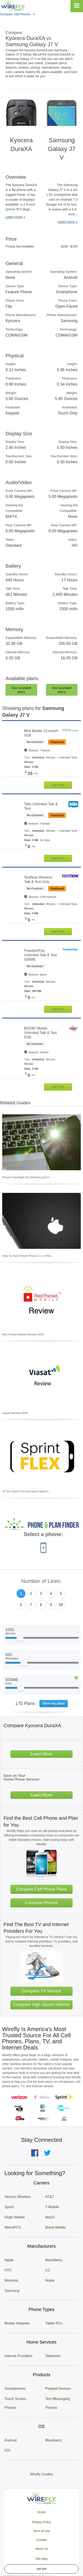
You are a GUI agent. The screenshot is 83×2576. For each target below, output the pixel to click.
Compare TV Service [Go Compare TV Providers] (41, 1991)
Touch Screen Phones (15, 2403)
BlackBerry (53, 2260)
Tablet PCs (53, 2323)
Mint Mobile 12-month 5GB (41, 733)
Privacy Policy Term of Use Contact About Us (41, 2535)
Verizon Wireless (17, 2197)
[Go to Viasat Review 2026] (41, 1378)
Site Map (41, 2558)
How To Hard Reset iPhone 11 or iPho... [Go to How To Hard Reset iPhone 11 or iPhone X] (27, 1255)
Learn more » (15, 217)
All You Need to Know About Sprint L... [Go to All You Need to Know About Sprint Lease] (26, 1491)
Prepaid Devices (58, 2388)
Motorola (11, 2280)
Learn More (41, 1754)
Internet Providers (18, 2356)
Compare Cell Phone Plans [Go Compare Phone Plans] (41, 1889)
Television (53, 2356)
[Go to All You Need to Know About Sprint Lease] (41, 1457)
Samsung (11, 2291)
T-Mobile (52, 2207)
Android (10, 2440)
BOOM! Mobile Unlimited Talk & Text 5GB (40, 1032)
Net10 (50, 2217)
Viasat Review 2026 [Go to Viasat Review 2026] (15, 1413)
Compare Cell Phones (15, 14)
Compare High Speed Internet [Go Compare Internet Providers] (41, 2004)
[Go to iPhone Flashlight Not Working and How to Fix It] (41, 1142)
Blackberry (53, 2440)
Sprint (9, 2207)
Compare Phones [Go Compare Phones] (41, 1902)
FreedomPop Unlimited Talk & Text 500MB (40, 955)
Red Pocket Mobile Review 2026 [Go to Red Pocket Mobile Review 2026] (23, 1334)
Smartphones (14, 2388)
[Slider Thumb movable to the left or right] (20, 1639)
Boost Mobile (55, 2227)
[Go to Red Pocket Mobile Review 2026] (41, 1299)
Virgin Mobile (14, 2217)
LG (47, 2270)
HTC (8, 2270)
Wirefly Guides (41, 2474)
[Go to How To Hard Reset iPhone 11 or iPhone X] (41, 1221)
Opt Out (41, 2568)
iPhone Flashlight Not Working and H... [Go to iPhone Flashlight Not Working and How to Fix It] (27, 1177)
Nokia (49, 2280)
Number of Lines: (41, 1581)
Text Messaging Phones (57, 2403)
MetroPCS (12, 2227)
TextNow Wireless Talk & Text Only (38, 879)
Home (41, 2512)
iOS (7, 2450)
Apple (9, 2260)
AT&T (49, 2197)
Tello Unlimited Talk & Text (41, 806)
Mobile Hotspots (17, 2323)
